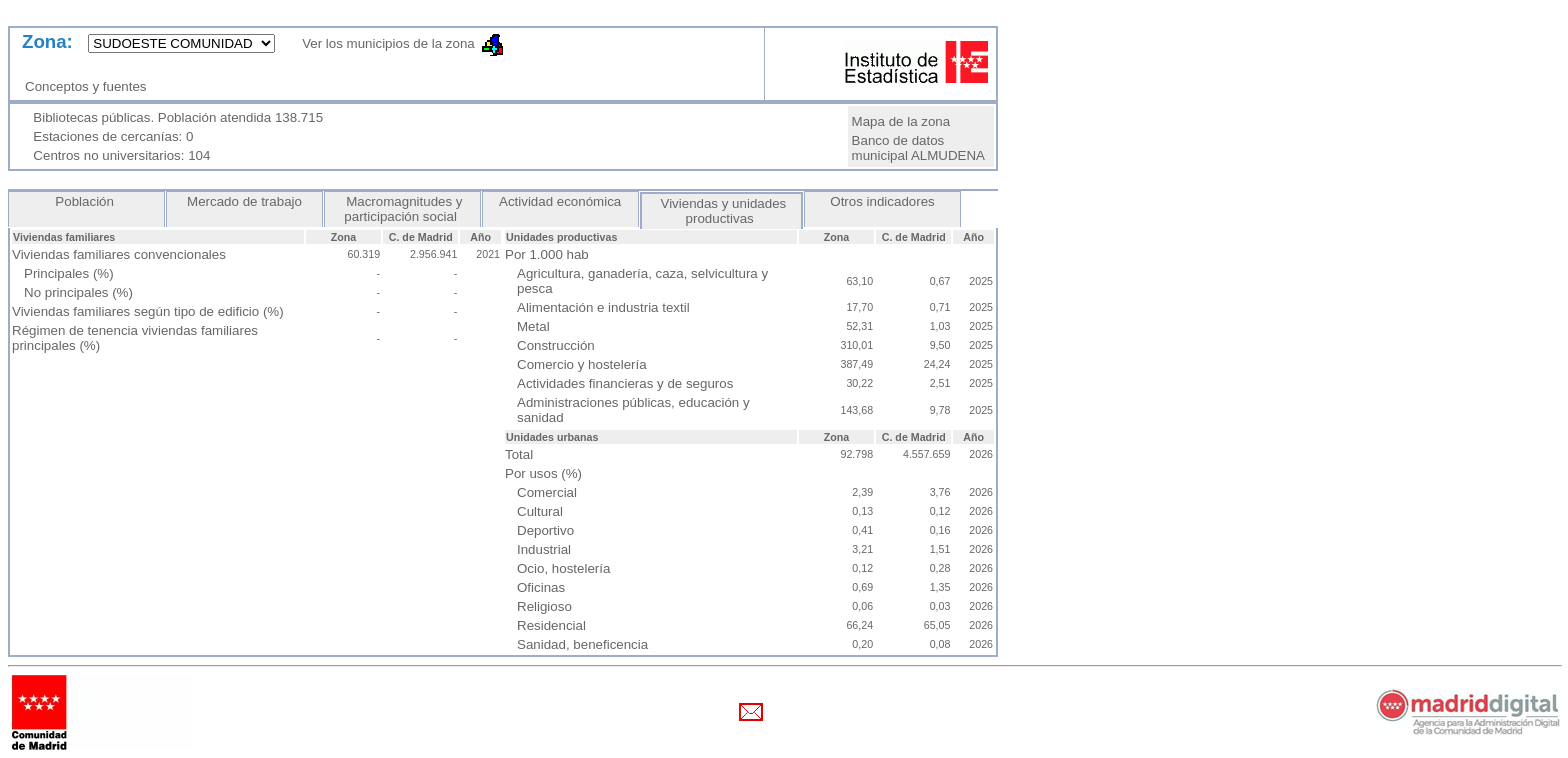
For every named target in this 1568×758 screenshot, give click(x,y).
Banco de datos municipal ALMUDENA (918, 148)
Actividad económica (560, 201)
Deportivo (545, 530)
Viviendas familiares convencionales (119, 254)
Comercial (547, 492)
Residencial (551, 625)
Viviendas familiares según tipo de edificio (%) (148, 311)
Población (87, 201)
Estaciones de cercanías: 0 (113, 136)
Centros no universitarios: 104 (121, 155)
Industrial (544, 549)
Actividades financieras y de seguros (625, 383)
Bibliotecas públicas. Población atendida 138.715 (178, 117)
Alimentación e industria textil (603, 307)
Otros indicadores (883, 201)
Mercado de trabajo (244, 201)
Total (519, 454)
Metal (533, 326)
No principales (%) (78, 292)
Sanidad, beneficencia (582, 644)
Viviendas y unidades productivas (721, 211)
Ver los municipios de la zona (382, 43)
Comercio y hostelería (582, 364)
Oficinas (541, 587)
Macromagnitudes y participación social (402, 209)
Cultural (540, 511)
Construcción (556, 345)
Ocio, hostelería (563, 568)
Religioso (544, 606)
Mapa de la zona (901, 121)
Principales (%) (69, 273)
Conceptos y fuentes (89, 86)
